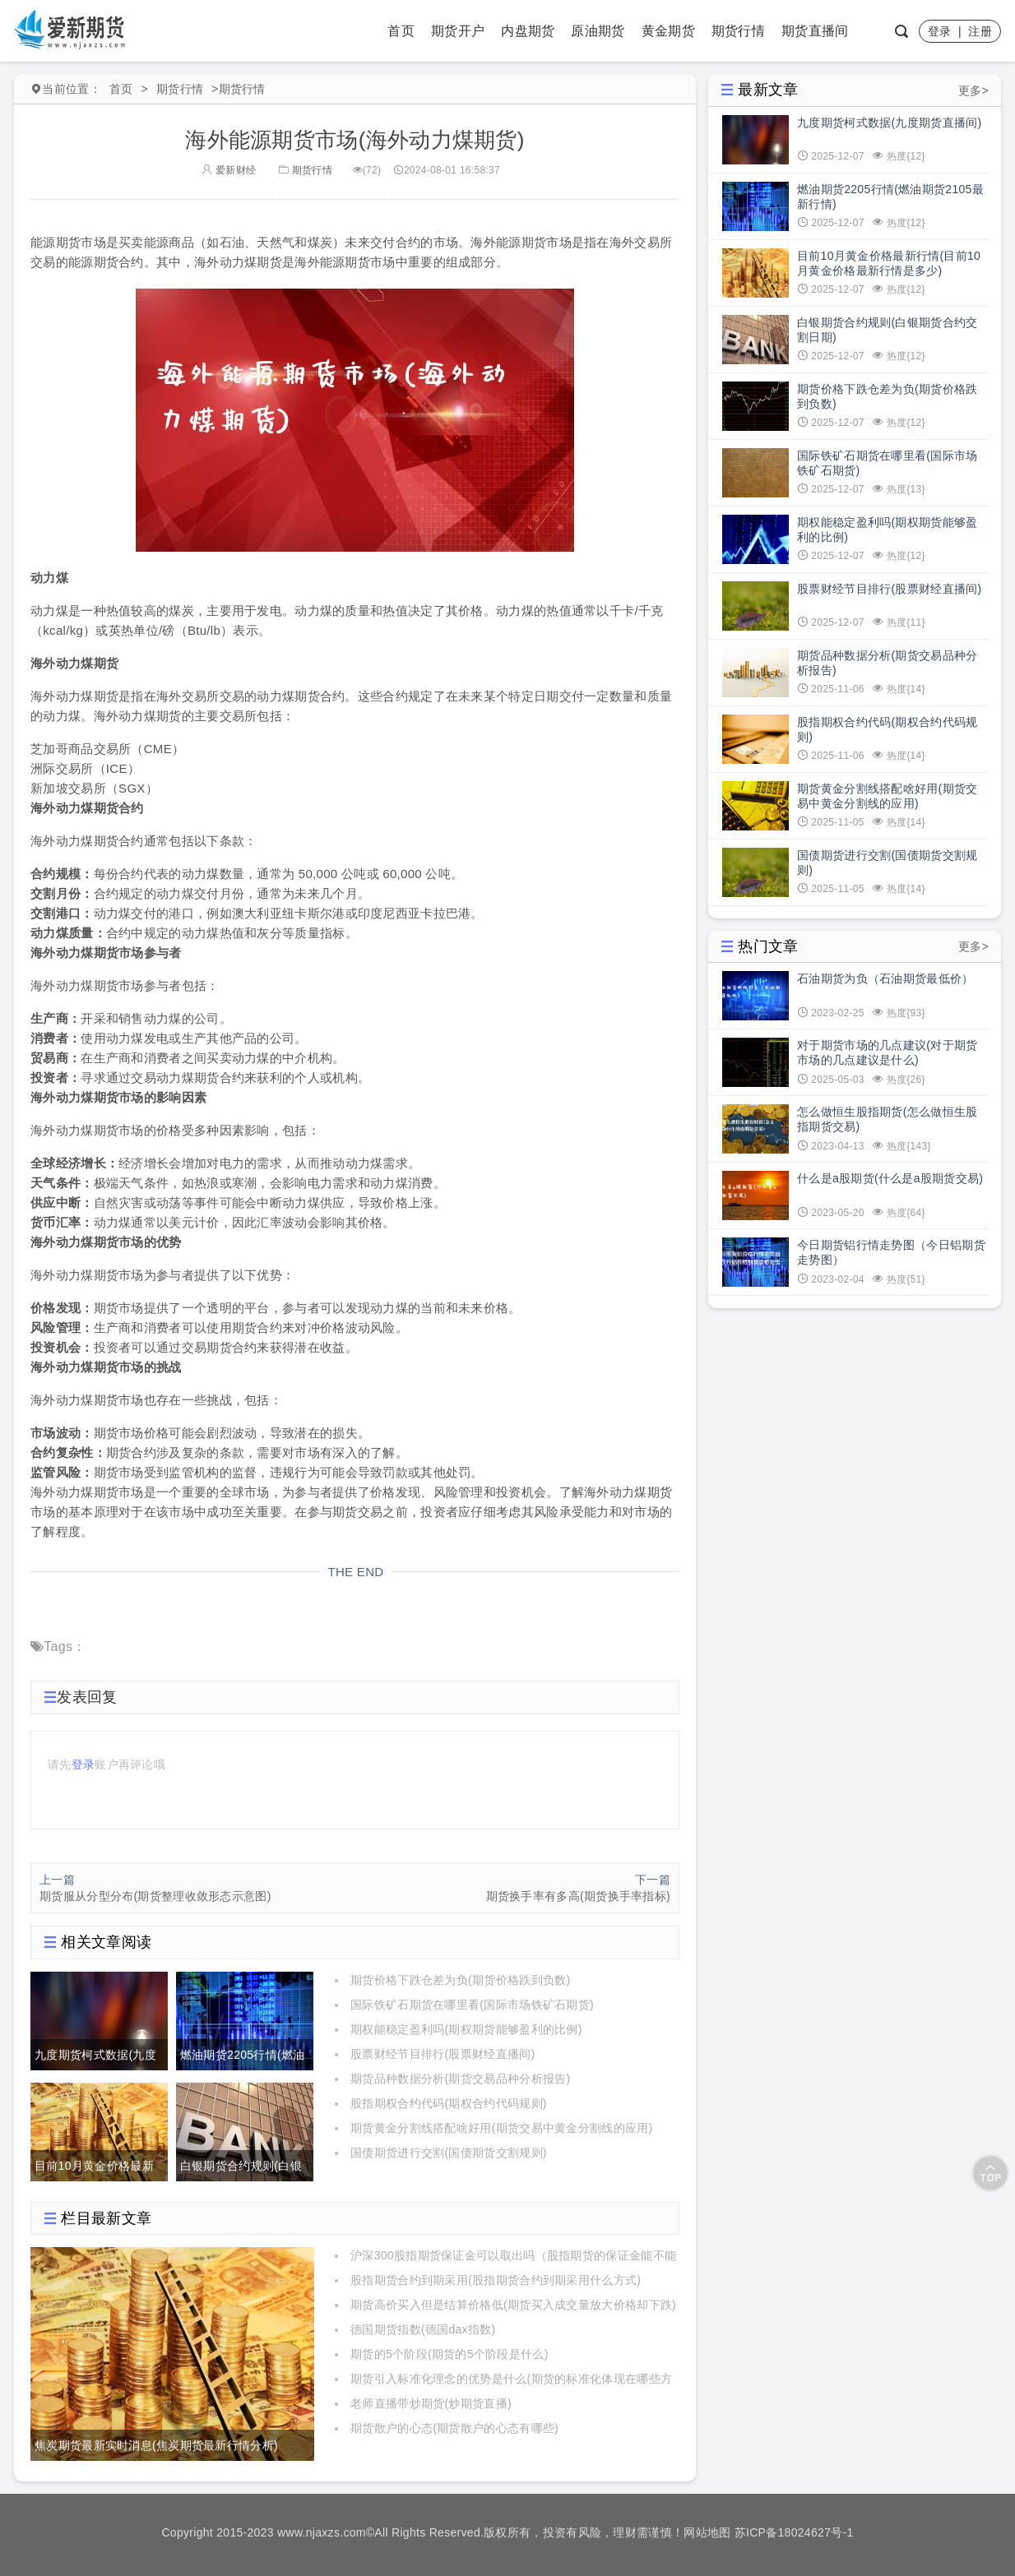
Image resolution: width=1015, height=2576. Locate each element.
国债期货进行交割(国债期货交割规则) (448, 2152)
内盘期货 (527, 31)
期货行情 (738, 31)
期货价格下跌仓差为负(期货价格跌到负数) (460, 1979)
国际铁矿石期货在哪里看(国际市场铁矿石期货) (472, 2004)
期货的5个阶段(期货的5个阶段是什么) (449, 2354)
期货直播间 (815, 31)
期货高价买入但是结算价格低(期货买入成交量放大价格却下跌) (513, 2304)
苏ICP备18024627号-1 (794, 2532)
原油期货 (597, 31)
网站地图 (707, 2532)
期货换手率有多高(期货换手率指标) (578, 1896)
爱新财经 (229, 170)
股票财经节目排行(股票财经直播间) (442, 2053)
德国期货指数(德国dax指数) (422, 2329)
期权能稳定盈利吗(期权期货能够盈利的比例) (466, 2029)
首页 (401, 31)
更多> (973, 90)
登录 (940, 31)
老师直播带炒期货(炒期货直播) (431, 2403)
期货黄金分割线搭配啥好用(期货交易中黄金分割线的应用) (501, 2127)
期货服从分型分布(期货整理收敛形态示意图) (155, 1896)
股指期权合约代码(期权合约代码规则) (448, 2103)
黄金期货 (668, 31)
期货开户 (457, 31)
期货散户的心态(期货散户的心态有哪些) (454, 2428)
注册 (980, 31)
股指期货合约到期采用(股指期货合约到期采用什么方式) (495, 2280)
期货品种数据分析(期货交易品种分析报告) (460, 2078)
